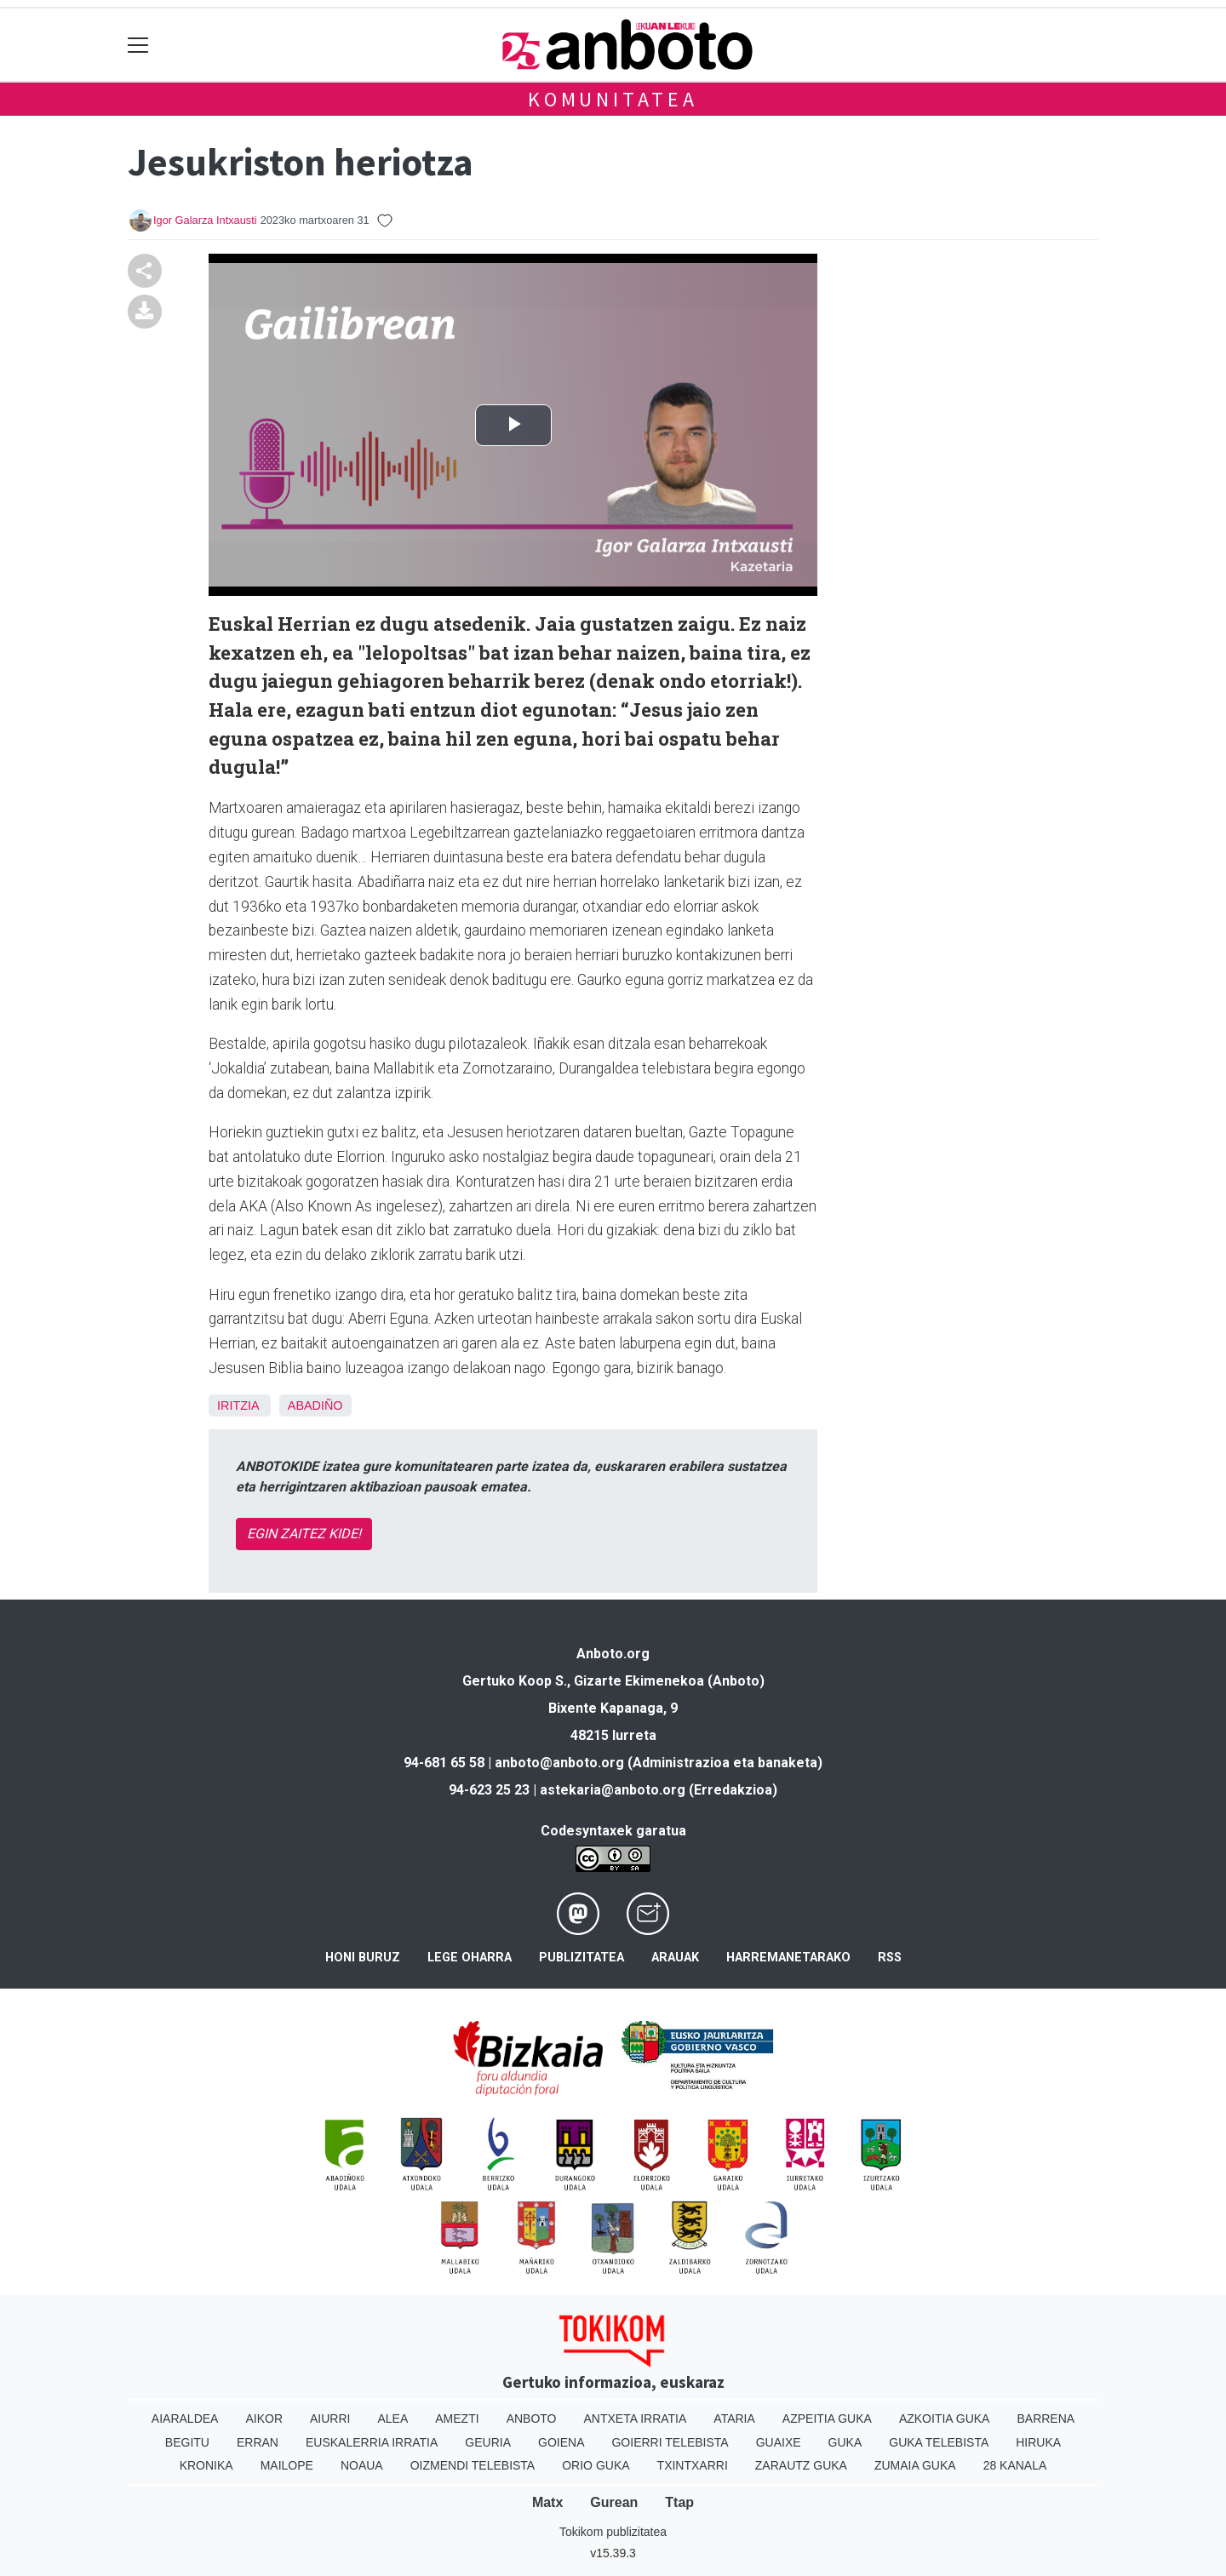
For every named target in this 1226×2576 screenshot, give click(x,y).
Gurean (614, 2502)
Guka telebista (938, 2442)
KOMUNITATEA (613, 99)
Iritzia (238, 1405)
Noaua (362, 2465)
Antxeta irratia (635, 2418)
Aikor (264, 2418)
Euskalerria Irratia (372, 2442)
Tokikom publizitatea (613, 2532)
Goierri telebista (669, 2442)
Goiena (561, 2442)
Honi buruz (362, 1957)
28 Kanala (1015, 2465)
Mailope (287, 2465)
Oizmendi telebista (473, 2465)
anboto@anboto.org (559, 1763)
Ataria (734, 2418)
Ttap (679, 2502)
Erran (257, 2442)
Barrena (1045, 2418)
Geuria (488, 2442)
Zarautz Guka (801, 2465)
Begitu (187, 2442)
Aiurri (330, 2418)
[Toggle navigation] (138, 45)
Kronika (206, 2465)
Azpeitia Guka (827, 2418)
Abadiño (315, 1405)
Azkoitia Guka (944, 2418)
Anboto (532, 2418)
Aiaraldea (185, 2418)
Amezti (456, 2418)
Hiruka (1038, 2442)
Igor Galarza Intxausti (205, 220)
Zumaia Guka (915, 2465)
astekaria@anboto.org (612, 1790)
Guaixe (778, 2442)
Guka (845, 2442)
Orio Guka (595, 2465)
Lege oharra (469, 1957)
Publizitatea (581, 1957)
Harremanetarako (788, 1957)
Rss (890, 1957)
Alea (392, 2418)
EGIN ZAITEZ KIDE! (304, 1534)
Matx (547, 2502)
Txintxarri (692, 2465)
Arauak (675, 1957)
